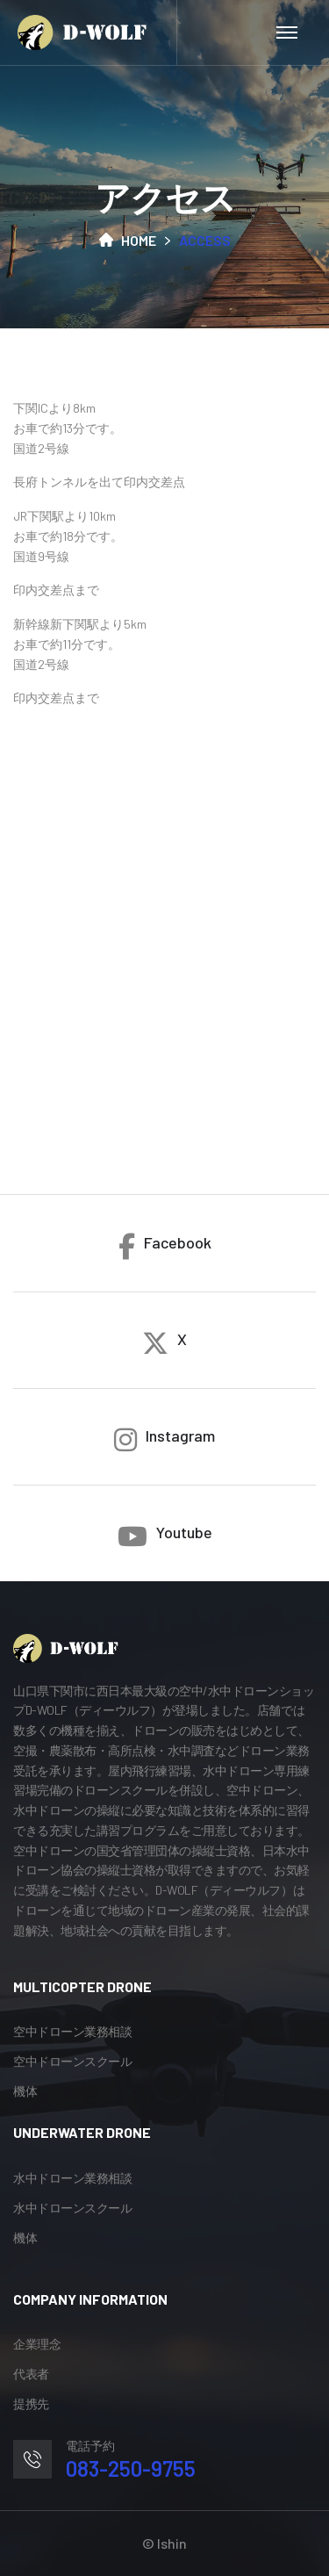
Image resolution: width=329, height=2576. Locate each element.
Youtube (165, 1536)
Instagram (164, 1439)
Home (127, 240)
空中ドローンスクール (72, 2061)
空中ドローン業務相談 (72, 2031)
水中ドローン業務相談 (72, 2177)
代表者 (31, 2373)
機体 (25, 2090)
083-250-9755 (131, 2468)
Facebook (164, 1246)
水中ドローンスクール (72, 2207)
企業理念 (37, 2343)
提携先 (31, 2403)
